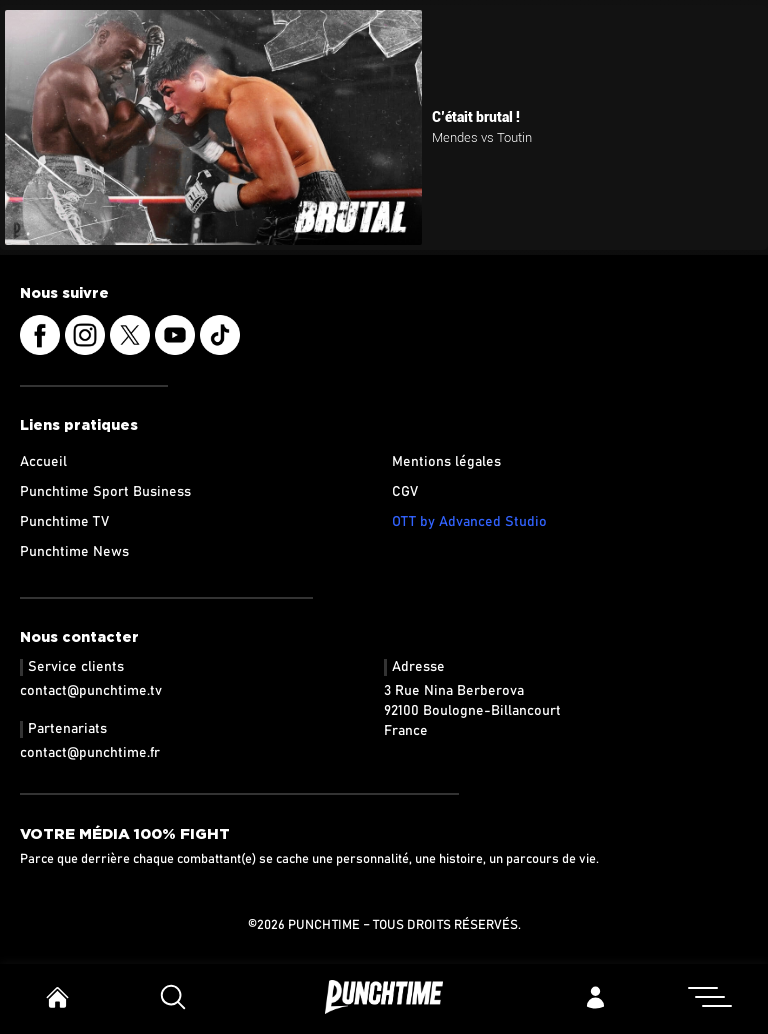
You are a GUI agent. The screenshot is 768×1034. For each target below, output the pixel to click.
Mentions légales (446, 462)
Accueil (43, 462)
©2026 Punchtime (304, 925)
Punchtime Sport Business (105, 492)
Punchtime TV (64, 522)
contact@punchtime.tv (91, 691)
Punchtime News (74, 552)
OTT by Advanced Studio (469, 522)
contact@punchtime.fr (90, 753)
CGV (405, 492)
